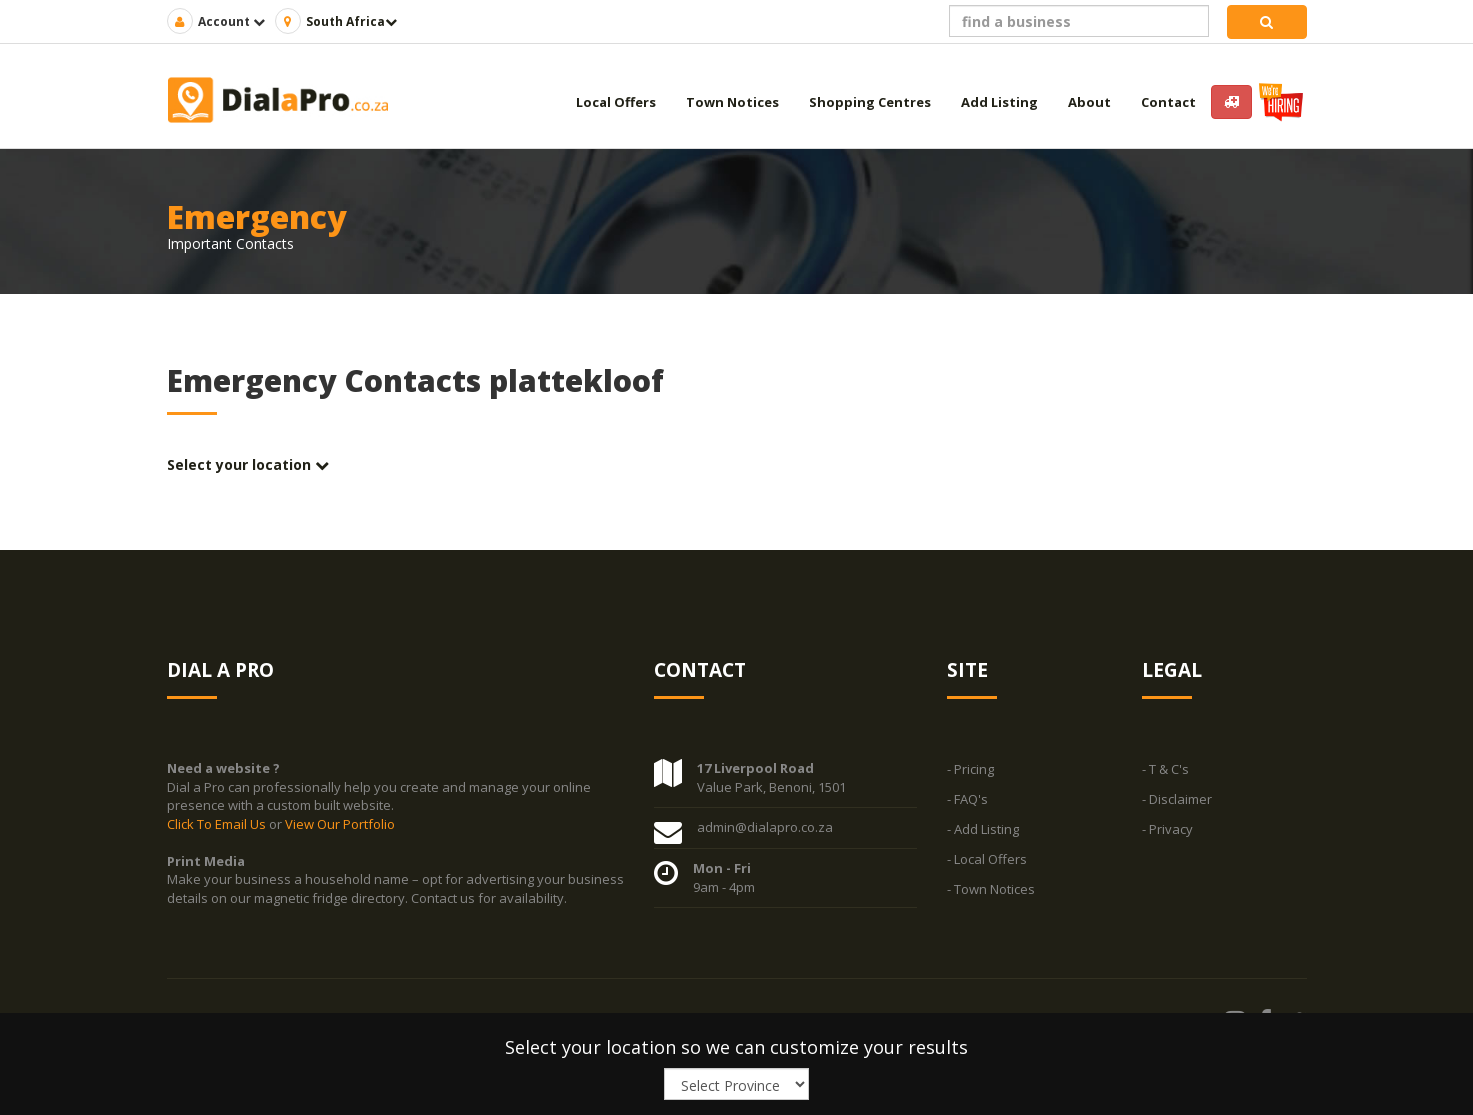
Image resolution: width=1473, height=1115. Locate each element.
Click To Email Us (218, 824)
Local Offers (616, 102)
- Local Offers (987, 859)
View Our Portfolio (340, 824)
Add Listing (999, 102)
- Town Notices (991, 889)
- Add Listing (983, 829)
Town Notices (732, 102)
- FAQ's (967, 799)
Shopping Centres (870, 102)
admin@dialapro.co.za (765, 828)
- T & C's (1165, 769)
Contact (1168, 102)
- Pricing (970, 769)
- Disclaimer (1177, 799)
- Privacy (1167, 829)
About (1089, 102)
